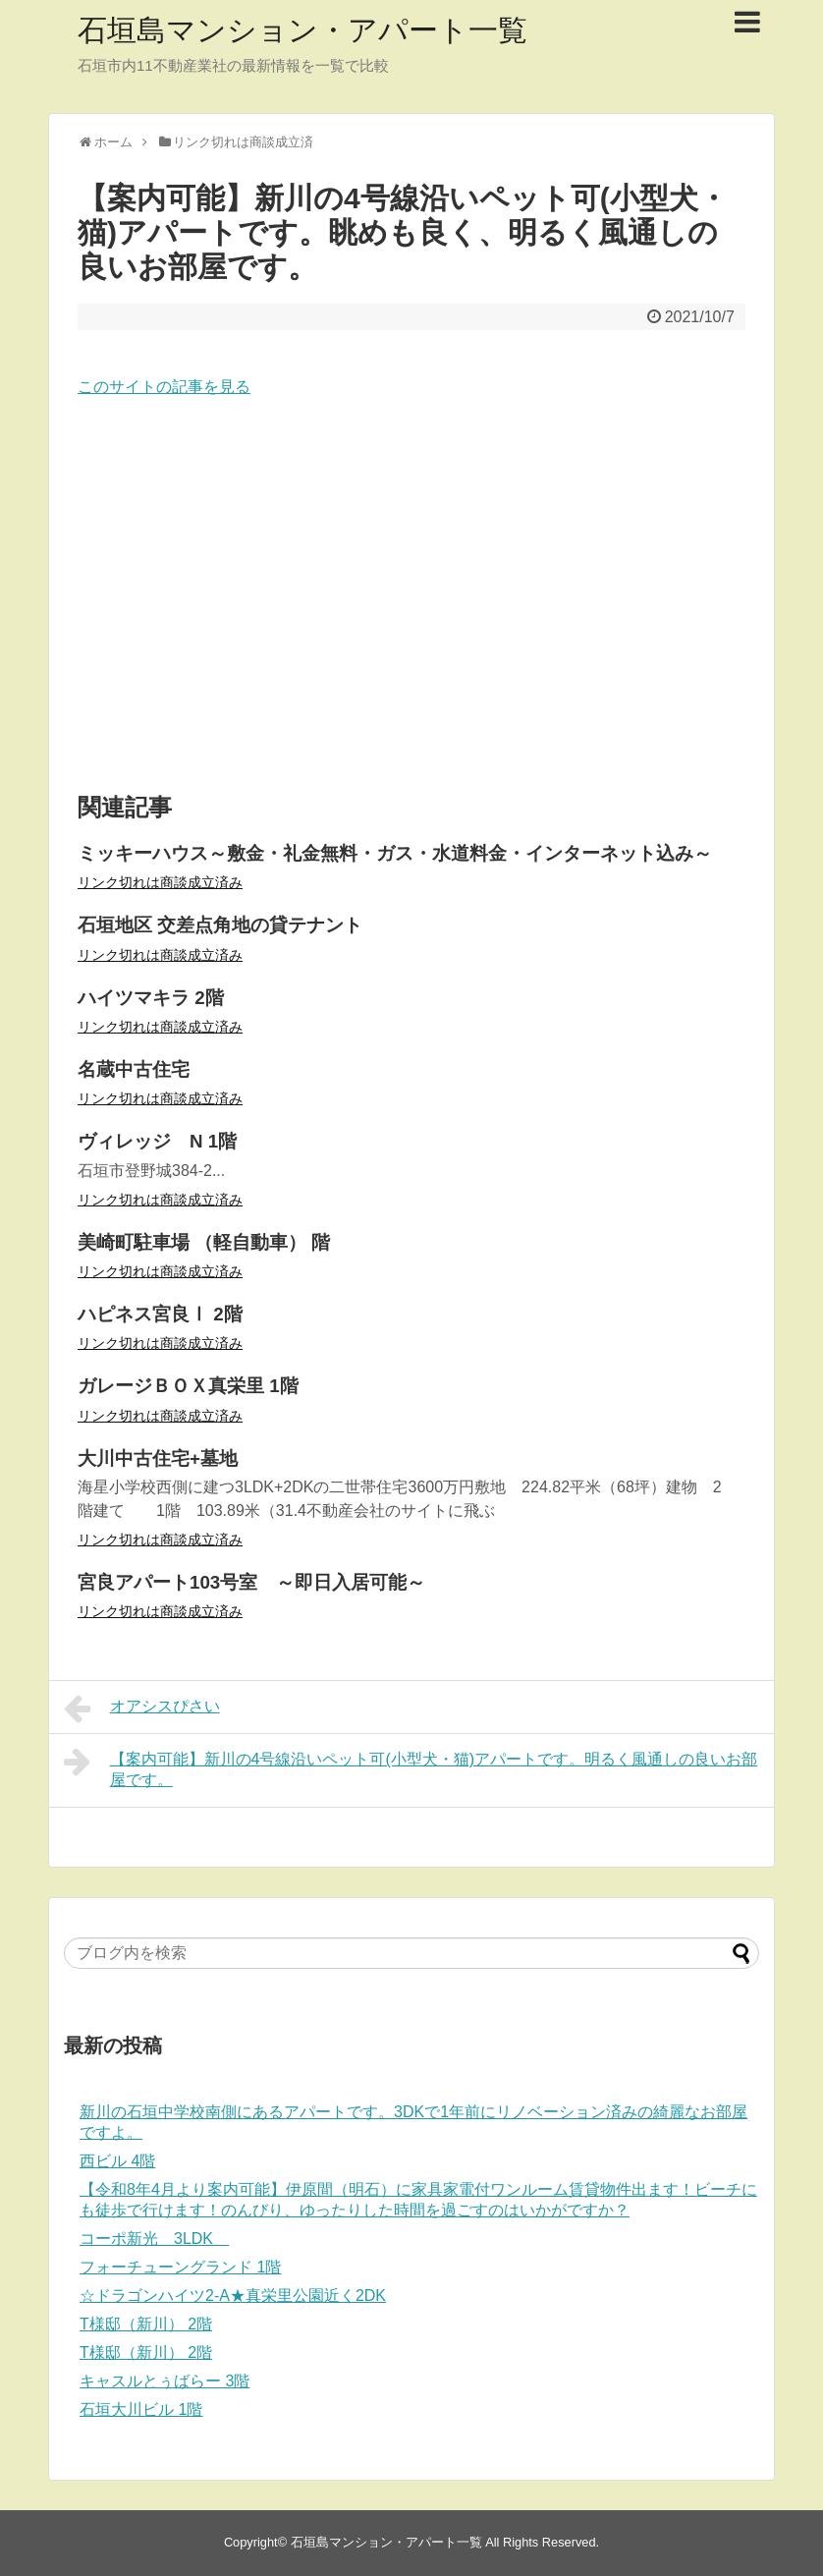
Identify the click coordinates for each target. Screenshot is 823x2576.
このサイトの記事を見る (164, 386)
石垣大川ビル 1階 (141, 2409)
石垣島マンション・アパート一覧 (302, 30)
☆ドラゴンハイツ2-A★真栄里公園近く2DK (233, 2295)
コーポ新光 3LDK (154, 2238)
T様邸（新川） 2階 (146, 2324)
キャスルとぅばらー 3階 (164, 2381)
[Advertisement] (411, 596)
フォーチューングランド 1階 (180, 2267)
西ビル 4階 (117, 2161)
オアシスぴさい (142, 1708)
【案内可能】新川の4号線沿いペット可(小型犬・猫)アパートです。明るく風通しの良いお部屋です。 (410, 1767)
